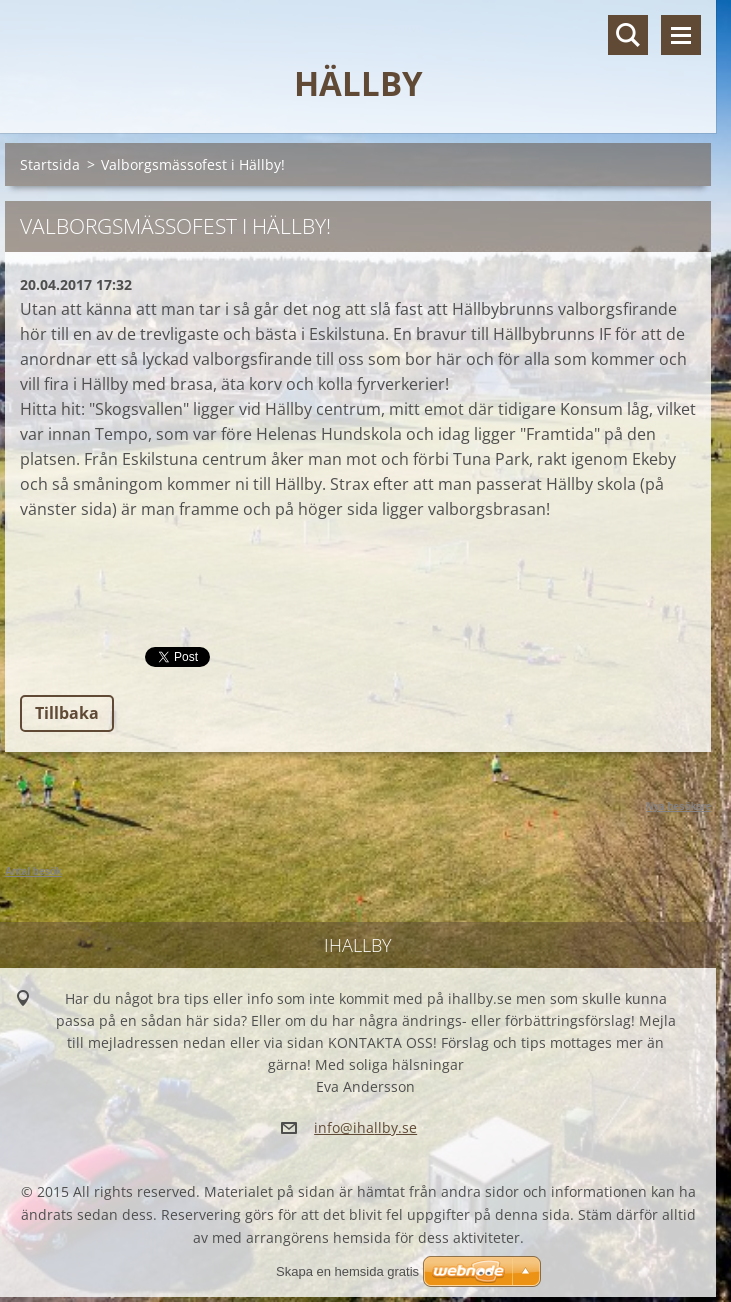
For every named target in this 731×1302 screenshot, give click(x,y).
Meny (681, 35)
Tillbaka (67, 713)
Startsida (50, 164)
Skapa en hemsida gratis (347, 1271)
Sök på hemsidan (628, 35)
